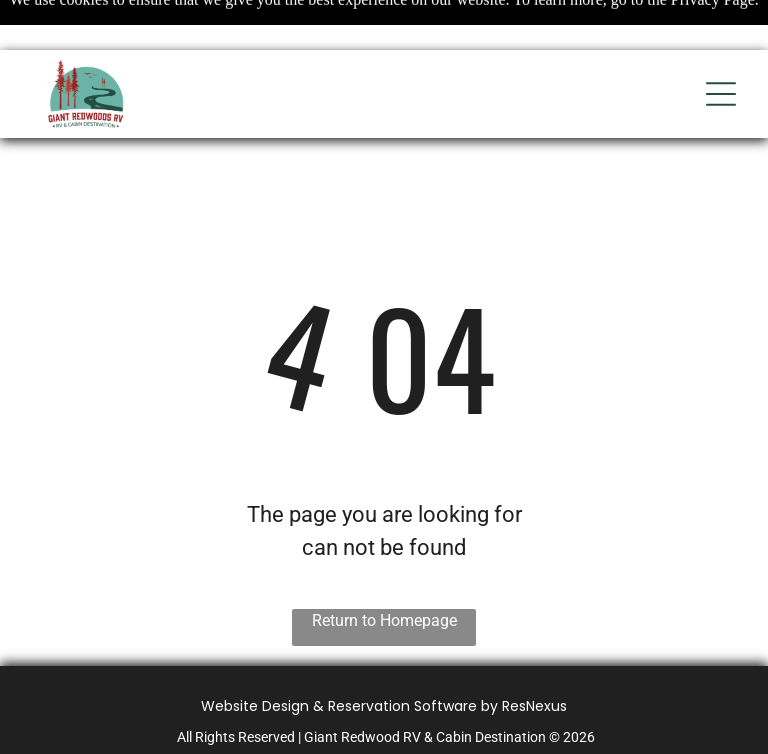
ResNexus (534, 706)
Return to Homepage (384, 620)
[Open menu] (721, 94)
